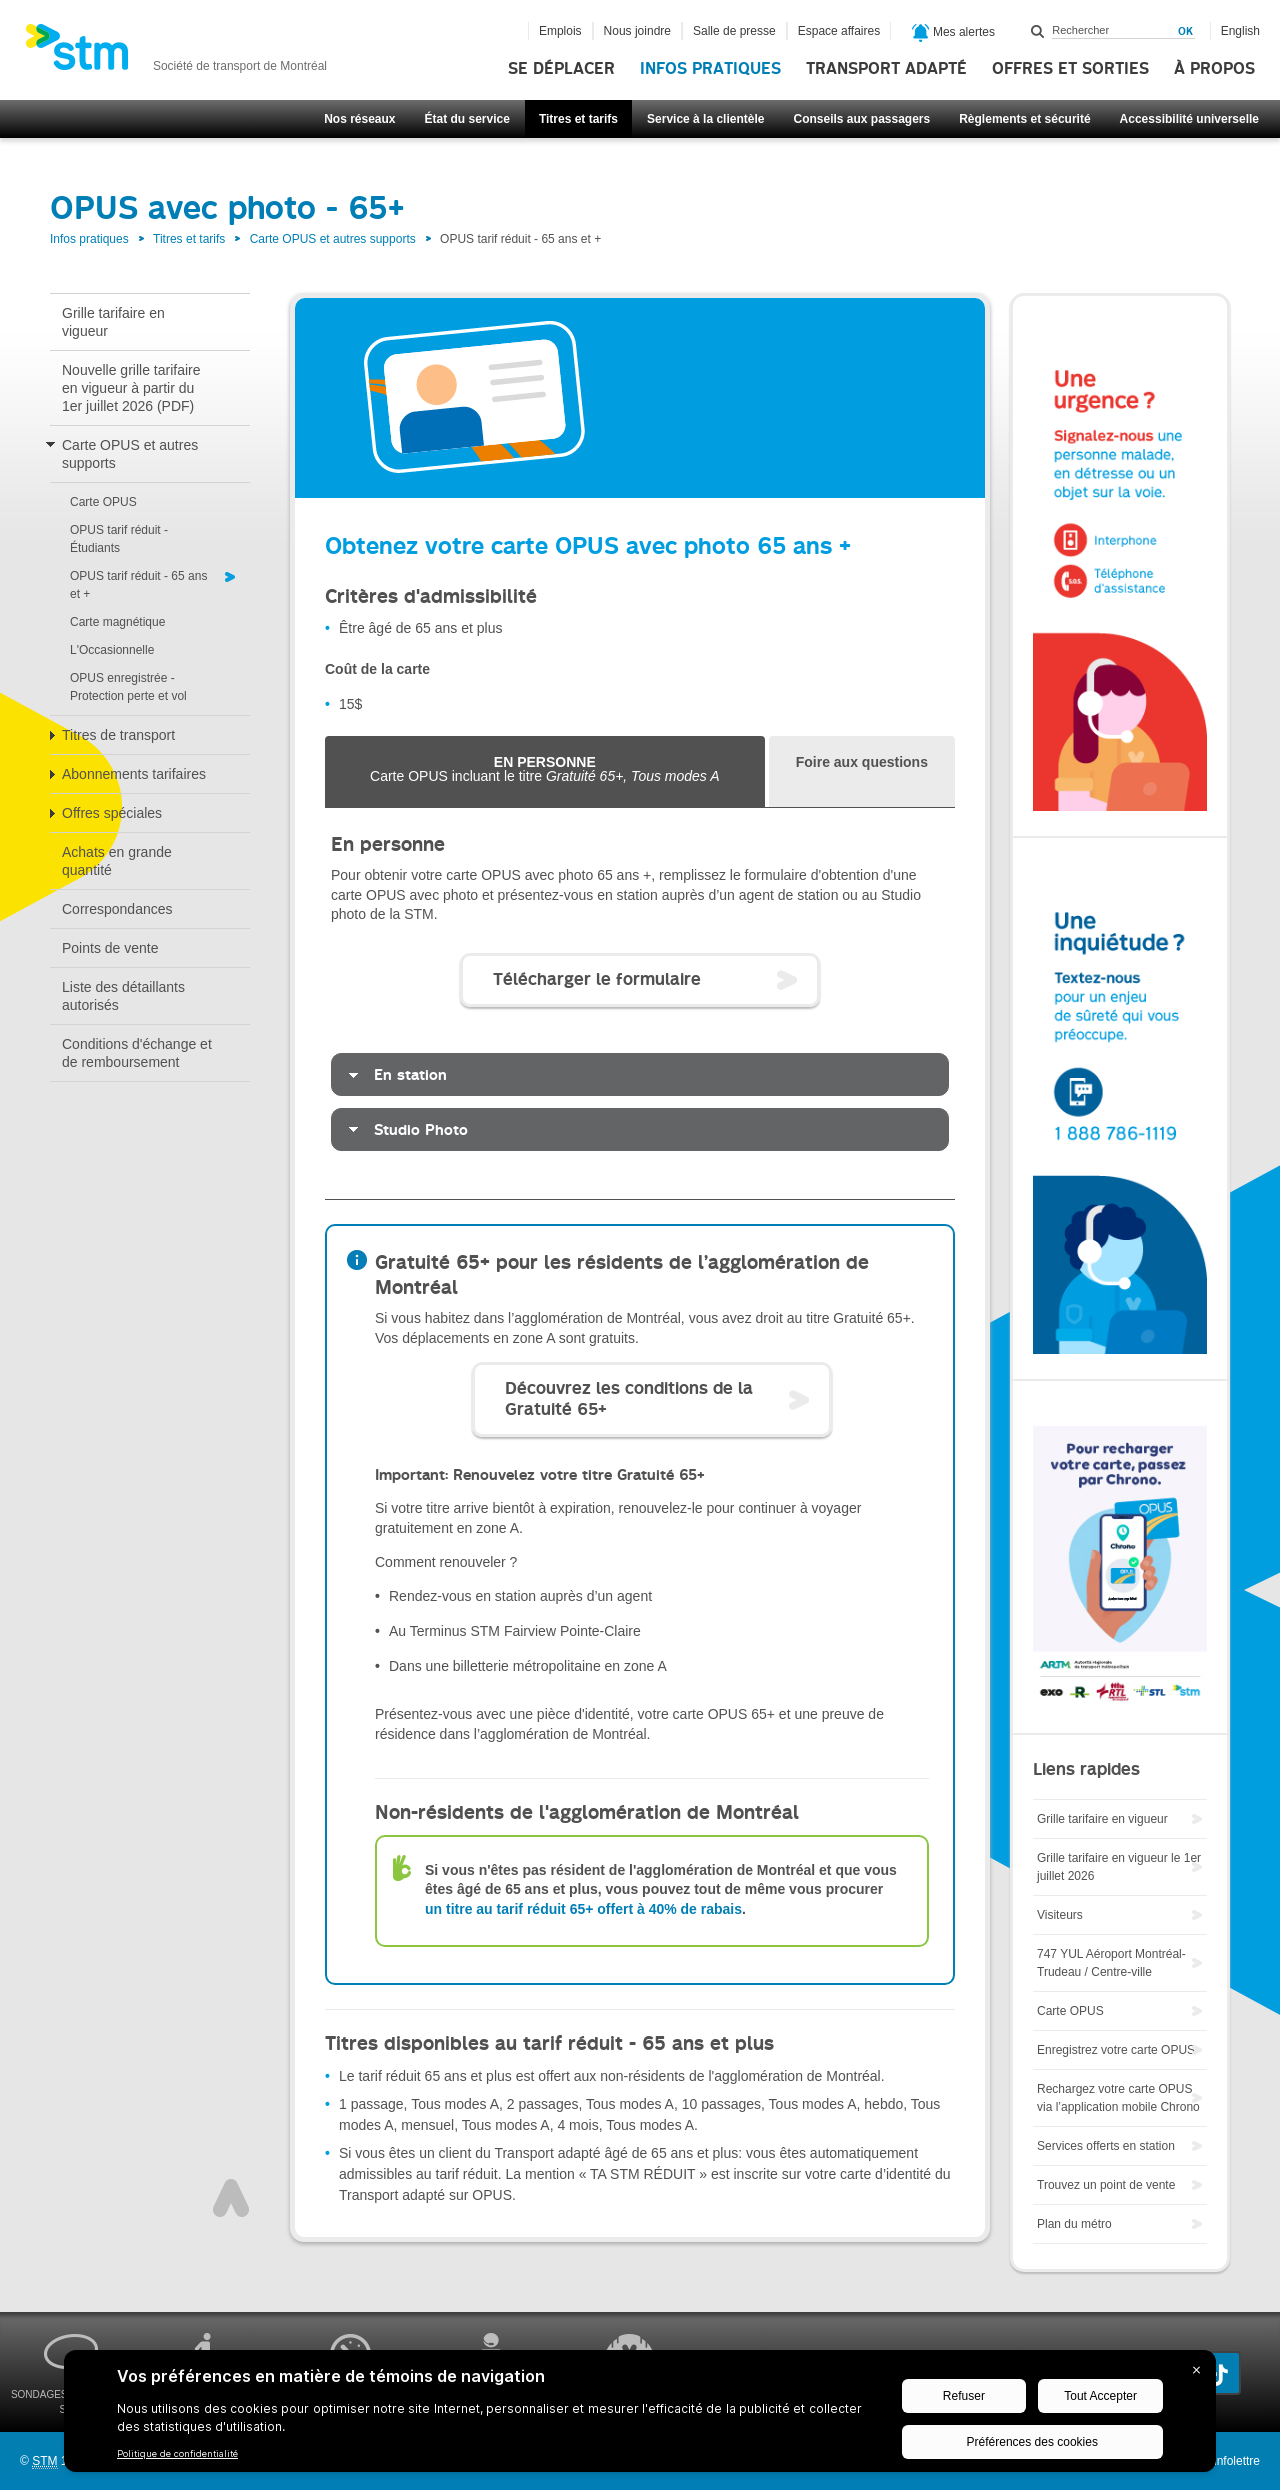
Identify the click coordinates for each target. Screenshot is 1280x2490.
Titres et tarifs (578, 119)
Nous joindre (637, 31)
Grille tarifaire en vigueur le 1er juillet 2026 (1119, 1867)
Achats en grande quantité (117, 861)
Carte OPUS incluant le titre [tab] (545, 769)
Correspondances (117, 909)
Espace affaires (839, 31)
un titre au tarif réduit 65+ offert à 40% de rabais (583, 1909)
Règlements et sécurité (1024, 119)
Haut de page (231, 2198)
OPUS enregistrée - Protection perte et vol (128, 687)
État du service (467, 119)
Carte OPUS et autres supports (333, 239)
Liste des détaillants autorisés (123, 996)
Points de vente (110, 948)
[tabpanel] (640, 1003)
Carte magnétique (117, 622)
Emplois (560, 31)
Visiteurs (1060, 1915)
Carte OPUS (103, 502)
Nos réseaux (359, 119)
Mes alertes (953, 33)
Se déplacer (561, 69)
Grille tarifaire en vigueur (113, 322)
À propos (1214, 69)
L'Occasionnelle (112, 650)
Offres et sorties (1070, 69)
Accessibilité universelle (1189, 119)
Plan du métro (1074, 2224)
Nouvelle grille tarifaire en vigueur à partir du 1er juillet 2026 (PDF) (131, 388)
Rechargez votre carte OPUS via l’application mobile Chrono (1118, 2098)
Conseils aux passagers (861, 119)
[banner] (176, 53)
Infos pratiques (710, 69)
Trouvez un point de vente (1106, 2185)
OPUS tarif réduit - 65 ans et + (138, 585)
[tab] (862, 771)
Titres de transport (118, 735)
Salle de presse (734, 31)
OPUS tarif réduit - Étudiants (119, 539)
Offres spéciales (112, 813)
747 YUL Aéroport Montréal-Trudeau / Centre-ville (1111, 1963)
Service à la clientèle (705, 119)
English (1240, 31)
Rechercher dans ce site (1038, 31)
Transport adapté (886, 69)
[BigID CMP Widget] (640, 2416)
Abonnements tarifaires (134, 774)
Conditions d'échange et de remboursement (137, 1053)
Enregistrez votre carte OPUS (1116, 2050)
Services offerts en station (1106, 2146)
